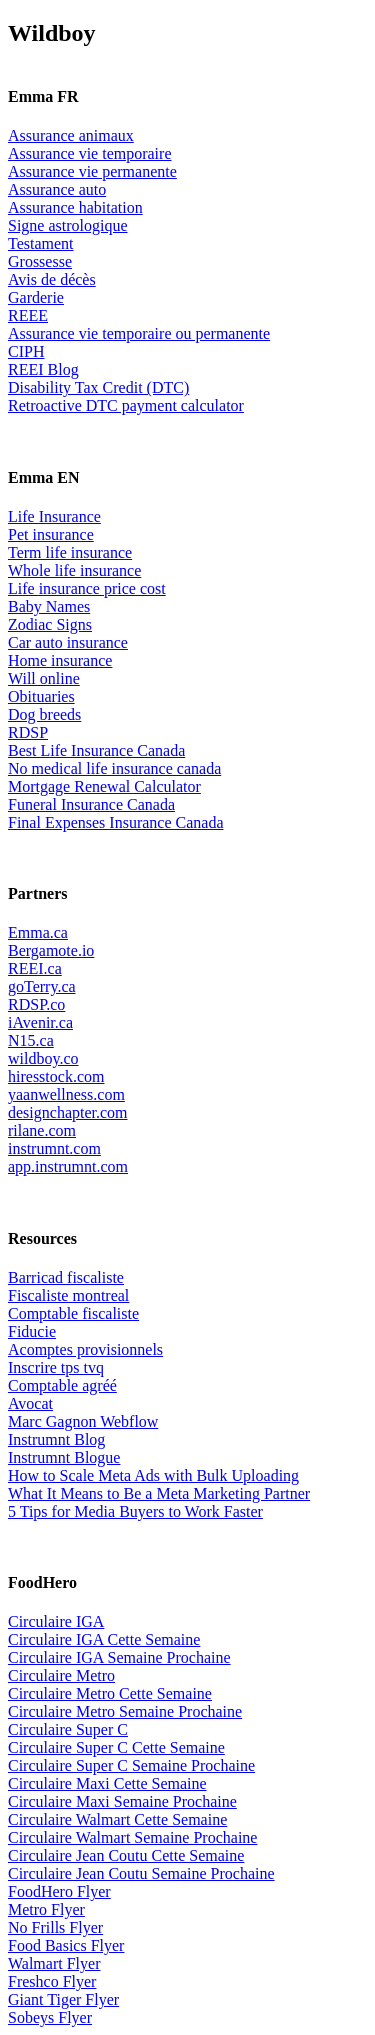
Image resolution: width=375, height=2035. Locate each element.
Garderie (36, 297)
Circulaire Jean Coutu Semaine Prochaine (141, 1873)
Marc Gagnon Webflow (83, 1421)
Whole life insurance (74, 570)
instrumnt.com (54, 1148)
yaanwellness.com (66, 1094)
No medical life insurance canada (114, 768)
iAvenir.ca (40, 1022)
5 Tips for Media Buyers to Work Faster (135, 1511)
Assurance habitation (75, 207)
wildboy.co (43, 1058)
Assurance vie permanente (92, 171)
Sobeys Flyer (50, 2017)
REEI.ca (35, 968)
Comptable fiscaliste (73, 1313)
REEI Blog (43, 369)
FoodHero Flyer (59, 1891)
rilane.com (42, 1130)
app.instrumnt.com (68, 1166)
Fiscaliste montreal (68, 1295)
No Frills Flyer (55, 1927)
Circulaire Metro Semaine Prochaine (125, 1711)
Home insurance (60, 660)
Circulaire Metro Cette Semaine (110, 1693)
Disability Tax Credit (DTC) (98, 387)
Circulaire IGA (56, 1621)
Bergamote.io (51, 950)
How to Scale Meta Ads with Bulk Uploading (153, 1475)
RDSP (28, 732)
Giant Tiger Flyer (63, 1999)
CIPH (26, 351)
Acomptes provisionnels (85, 1349)
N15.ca (31, 1040)
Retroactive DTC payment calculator (126, 405)
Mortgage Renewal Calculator (104, 786)
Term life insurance (70, 552)
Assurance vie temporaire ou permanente (139, 333)
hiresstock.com (56, 1076)
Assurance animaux (71, 135)
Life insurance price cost (87, 588)
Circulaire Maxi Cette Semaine (107, 1783)
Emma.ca (38, 932)
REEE (28, 315)
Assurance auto (57, 189)
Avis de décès (52, 279)
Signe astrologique (68, 225)
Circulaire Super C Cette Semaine (116, 1747)
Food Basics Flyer (66, 1945)
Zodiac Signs (50, 624)
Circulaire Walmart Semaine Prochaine (132, 1837)
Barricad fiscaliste (66, 1277)
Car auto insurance (68, 642)
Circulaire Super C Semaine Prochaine (131, 1765)
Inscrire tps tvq (56, 1367)
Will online (44, 678)
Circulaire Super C (68, 1729)
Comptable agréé (62, 1385)
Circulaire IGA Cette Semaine (104, 1639)
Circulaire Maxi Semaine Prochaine (122, 1801)
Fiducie (32, 1331)
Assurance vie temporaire (89, 153)
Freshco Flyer (52, 1981)
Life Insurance (54, 516)
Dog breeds (44, 714)
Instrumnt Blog (56, 1439)
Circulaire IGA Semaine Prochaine (119, 1657)
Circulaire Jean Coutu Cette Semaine (126, 1855)
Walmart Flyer (54, 1963)
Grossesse (40, 261)
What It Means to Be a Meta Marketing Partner (159, 1493)
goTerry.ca (42, 986)
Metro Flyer (46, 1909)
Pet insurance (51, 534)
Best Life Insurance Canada (96, 750)
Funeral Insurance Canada (91, 804)
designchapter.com (68, 1112)
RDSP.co (36, 1004)
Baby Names (49, 606)
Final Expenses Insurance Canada (115, 822)
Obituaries (41, 696)
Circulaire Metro (61, 1675)
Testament (41, 243)
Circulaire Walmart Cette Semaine (117, 1819)
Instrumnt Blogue (64, 1457)
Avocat (30, 1403)
